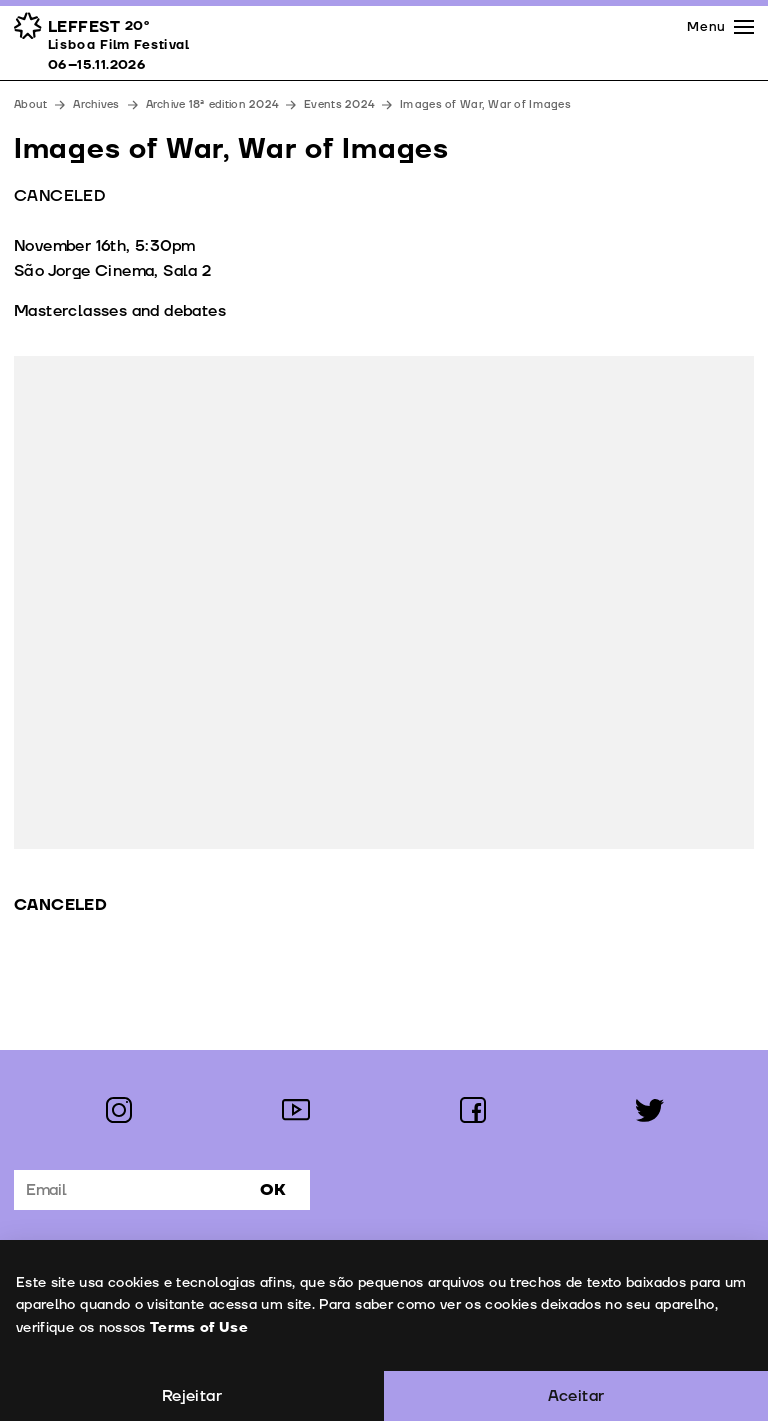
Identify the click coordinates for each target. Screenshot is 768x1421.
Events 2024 (339, 104)
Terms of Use (198, 1327)
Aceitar (576, 1396)
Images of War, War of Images (485, 104)
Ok (273, 1190)
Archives (96, 104)
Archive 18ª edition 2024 (212, 104)
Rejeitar (192, 1396)
